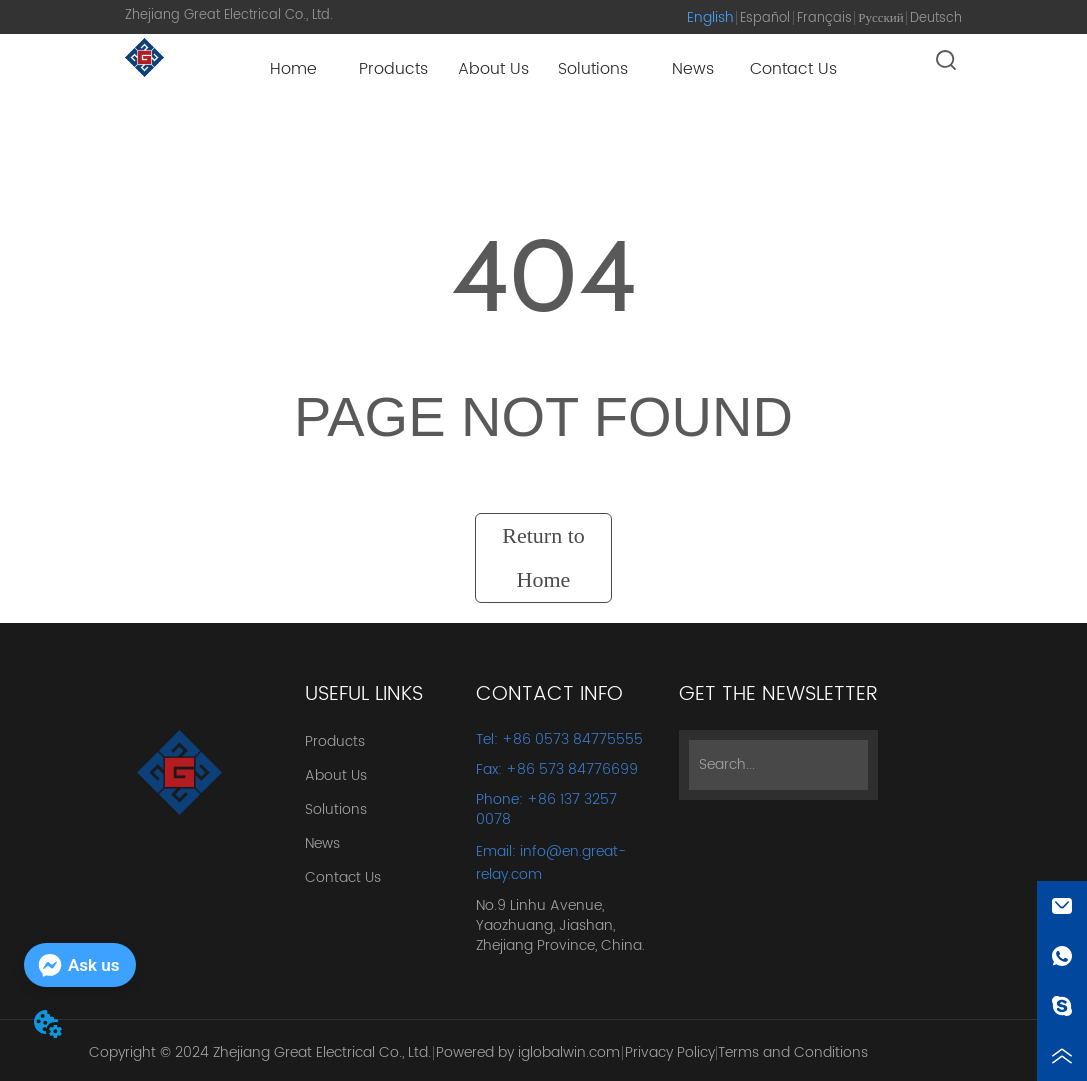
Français (824, 18)
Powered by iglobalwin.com (528, 1052)
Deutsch (936, 18)
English (710, 17)
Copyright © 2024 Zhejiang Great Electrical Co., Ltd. (260, 1052)
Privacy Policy (670, 1052)
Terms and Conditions (793, 1052)
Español (765, 18)
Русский (881, 18)
